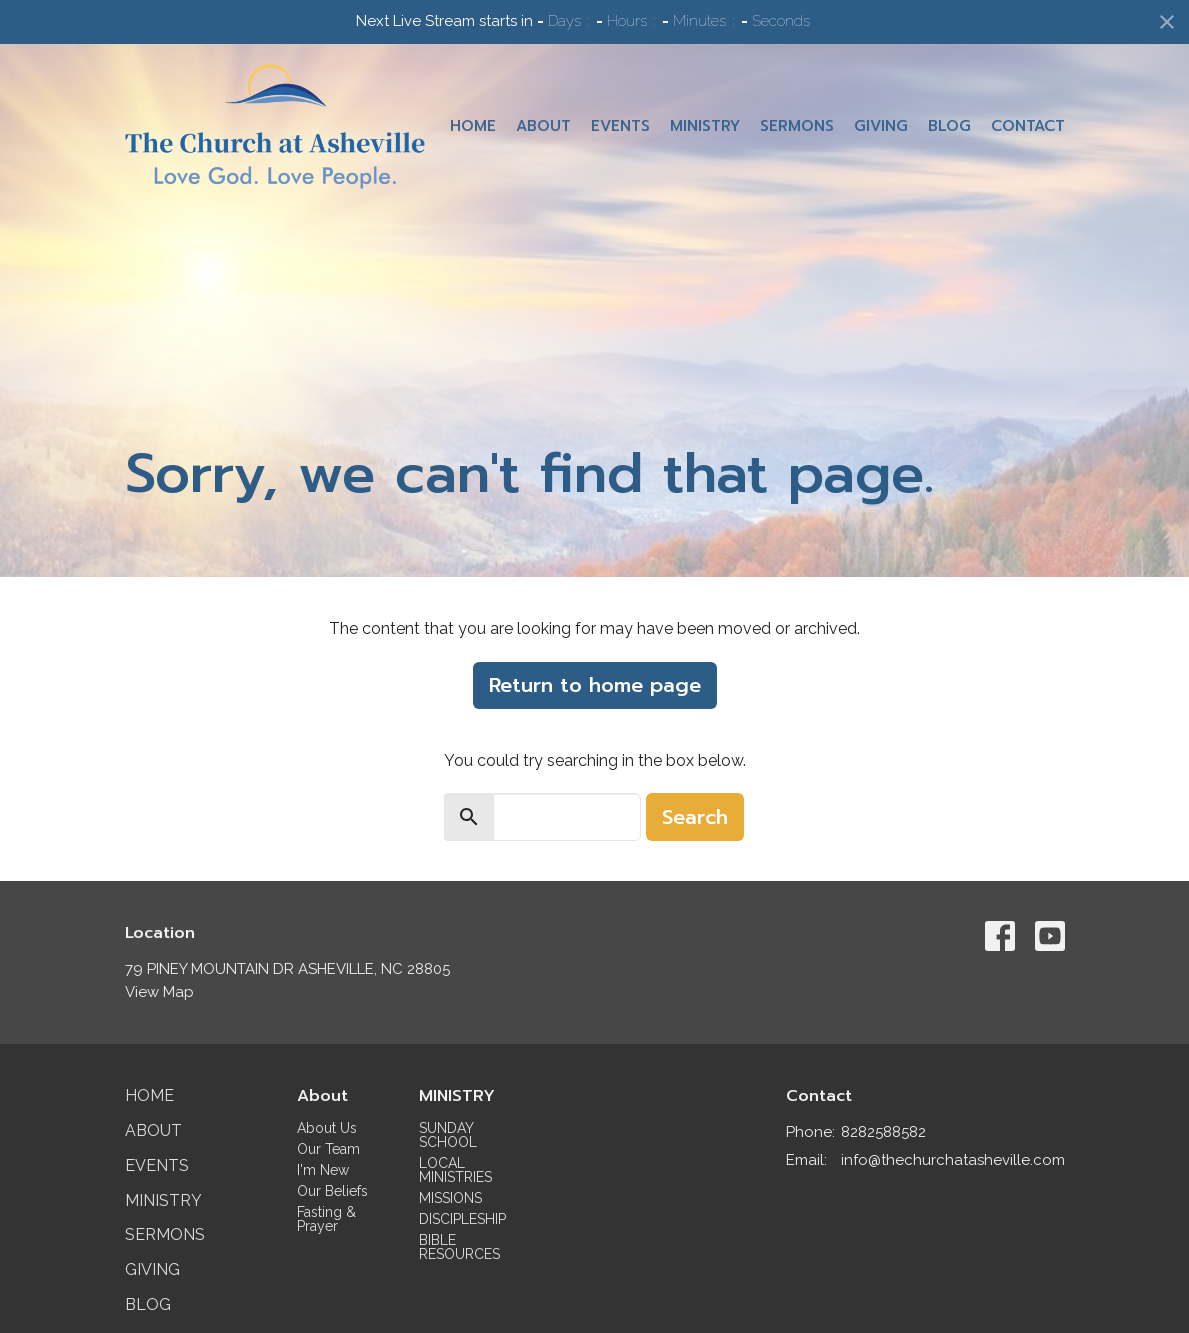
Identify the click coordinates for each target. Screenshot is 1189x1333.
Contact (1028, 126)
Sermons (797, 126)
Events (620, 126)
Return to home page (595, 685)
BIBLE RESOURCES (459, 1247)
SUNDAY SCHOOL (448, 1135)
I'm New (323, 1170)
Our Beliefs (332, 1191)
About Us (327, 1128)
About (543, 126)
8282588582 (883, 1132)
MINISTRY (457, 1096)
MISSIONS (450, 1198)
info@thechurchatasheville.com (953, 1160)
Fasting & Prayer (326, 1219)
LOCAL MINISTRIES (455, 1170)
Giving (881, 126)
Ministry (705, 126)
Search (695, 817)
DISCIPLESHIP (462, 1219)
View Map (159, 992)
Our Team (328, 1149)
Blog (949, 126)
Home (473, 126)
